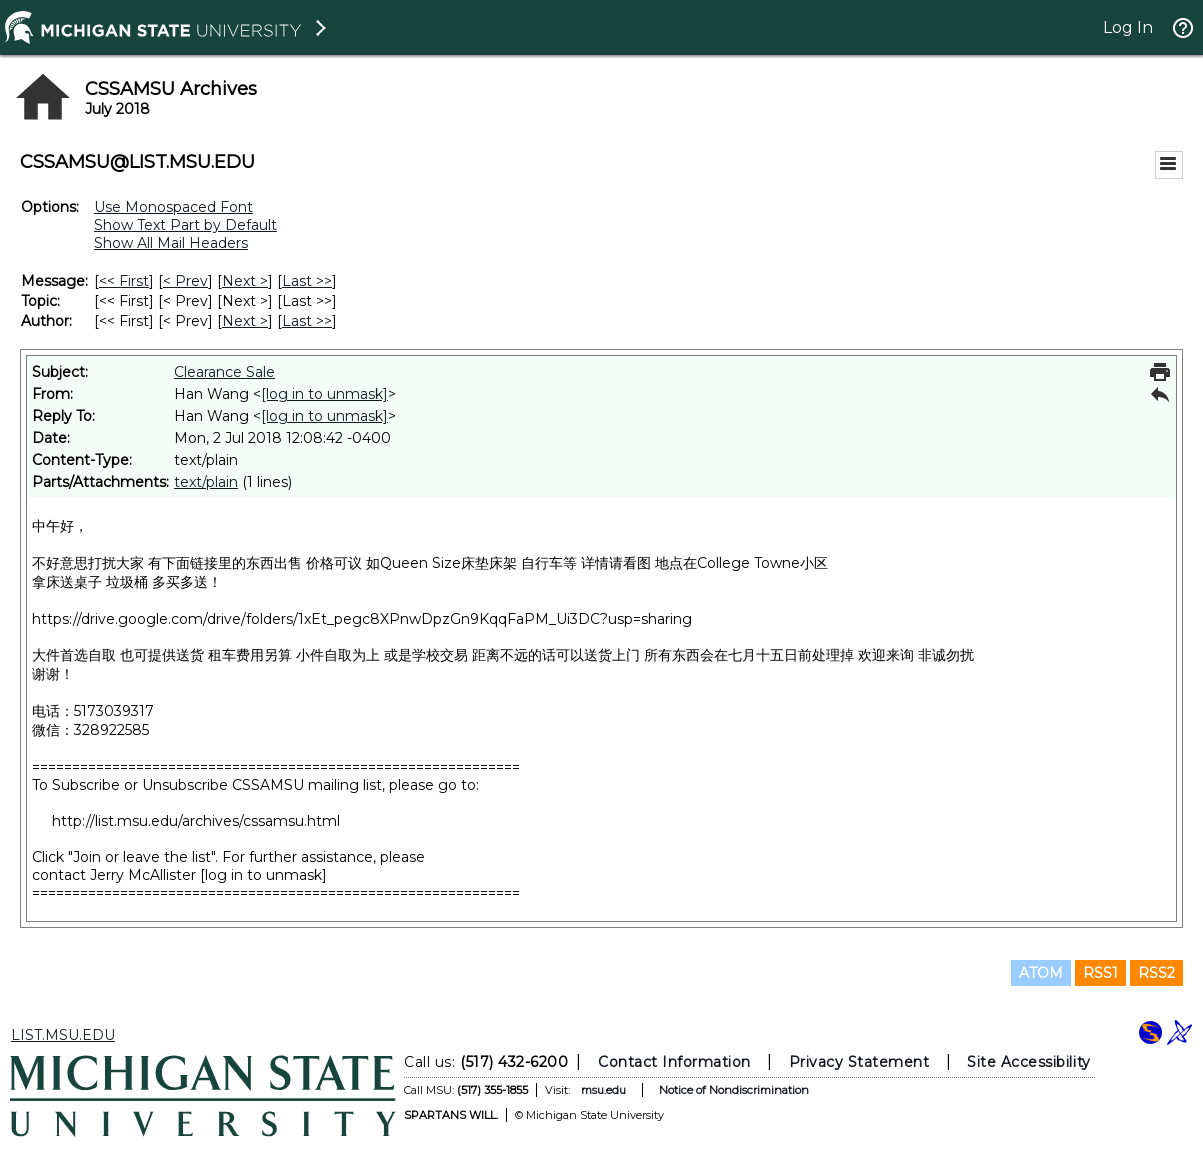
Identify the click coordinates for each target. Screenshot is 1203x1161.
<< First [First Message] (124, 281)
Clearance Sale (224, 372)
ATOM (1041, 973)
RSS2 (1156, 973)
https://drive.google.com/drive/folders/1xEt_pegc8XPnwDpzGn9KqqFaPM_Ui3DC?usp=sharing (362, 619)
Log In (1128, 27)
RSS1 (1100, 973)
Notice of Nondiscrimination (734, 1090)
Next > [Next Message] (245, 281)
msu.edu (603, 1090)
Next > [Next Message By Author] (245, 321)
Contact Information (674, 1062)
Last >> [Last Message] (307, 281)
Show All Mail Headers (171, 243)
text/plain (206, 482)
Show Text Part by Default (185, 225)
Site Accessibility (1029, 1062)
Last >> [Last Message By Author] (307, 321)
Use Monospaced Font (173, 207)
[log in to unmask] (324, 394)
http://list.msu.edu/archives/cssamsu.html (196, 821)
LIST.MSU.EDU (63, 1035)
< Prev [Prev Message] (185, 281)
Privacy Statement (859, 1062)
